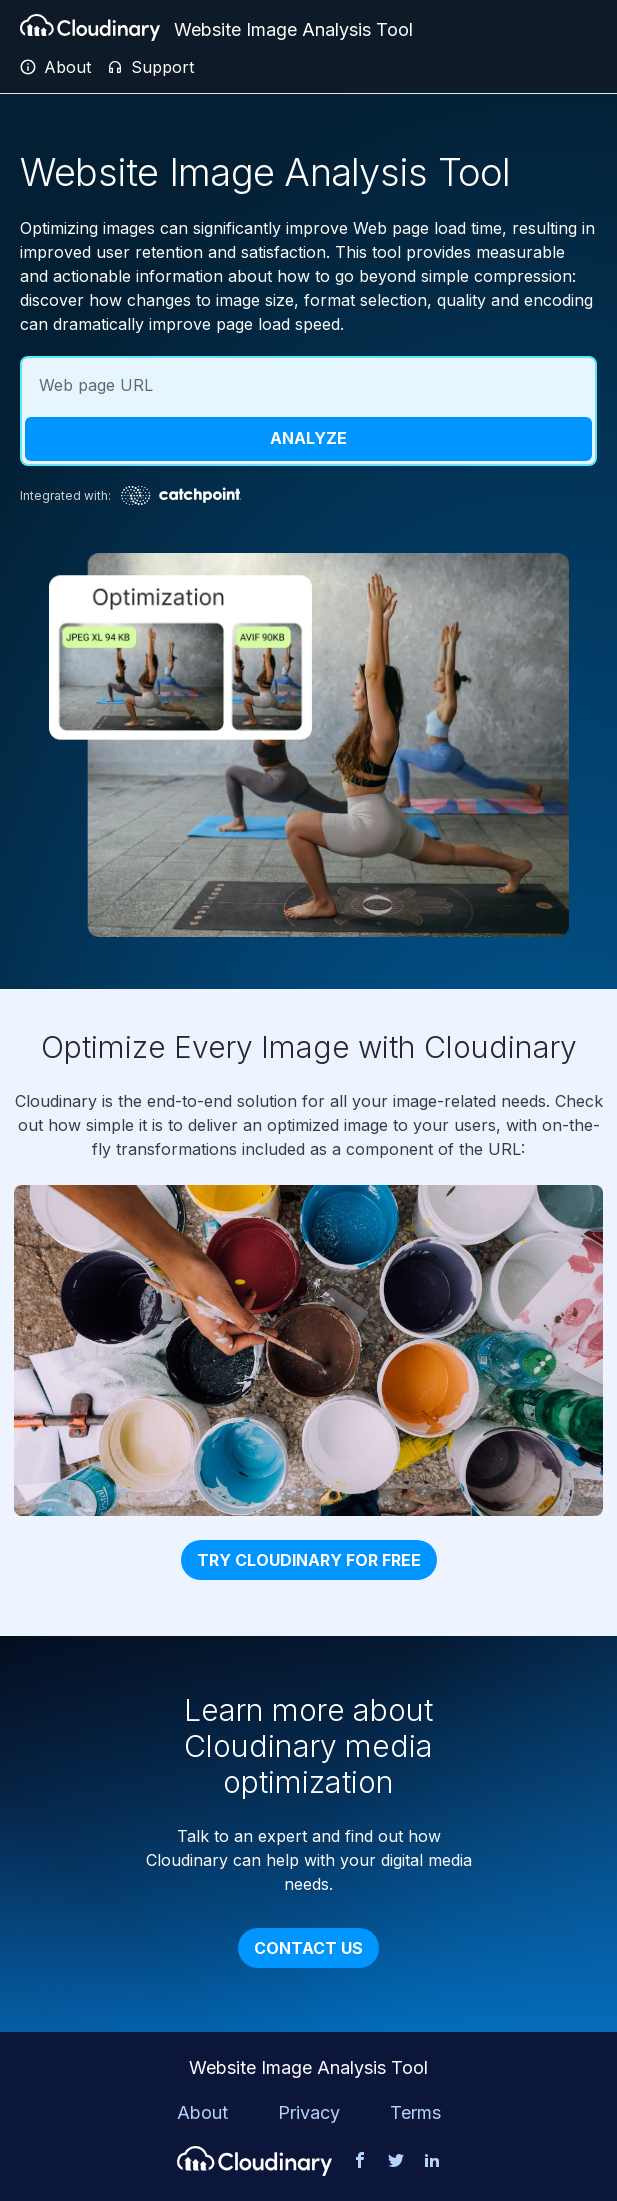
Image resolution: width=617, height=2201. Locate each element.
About (202, 2112)
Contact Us (308, 1948)
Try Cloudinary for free (309, 1560)
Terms (415, 2112)
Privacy (309, 2112)
